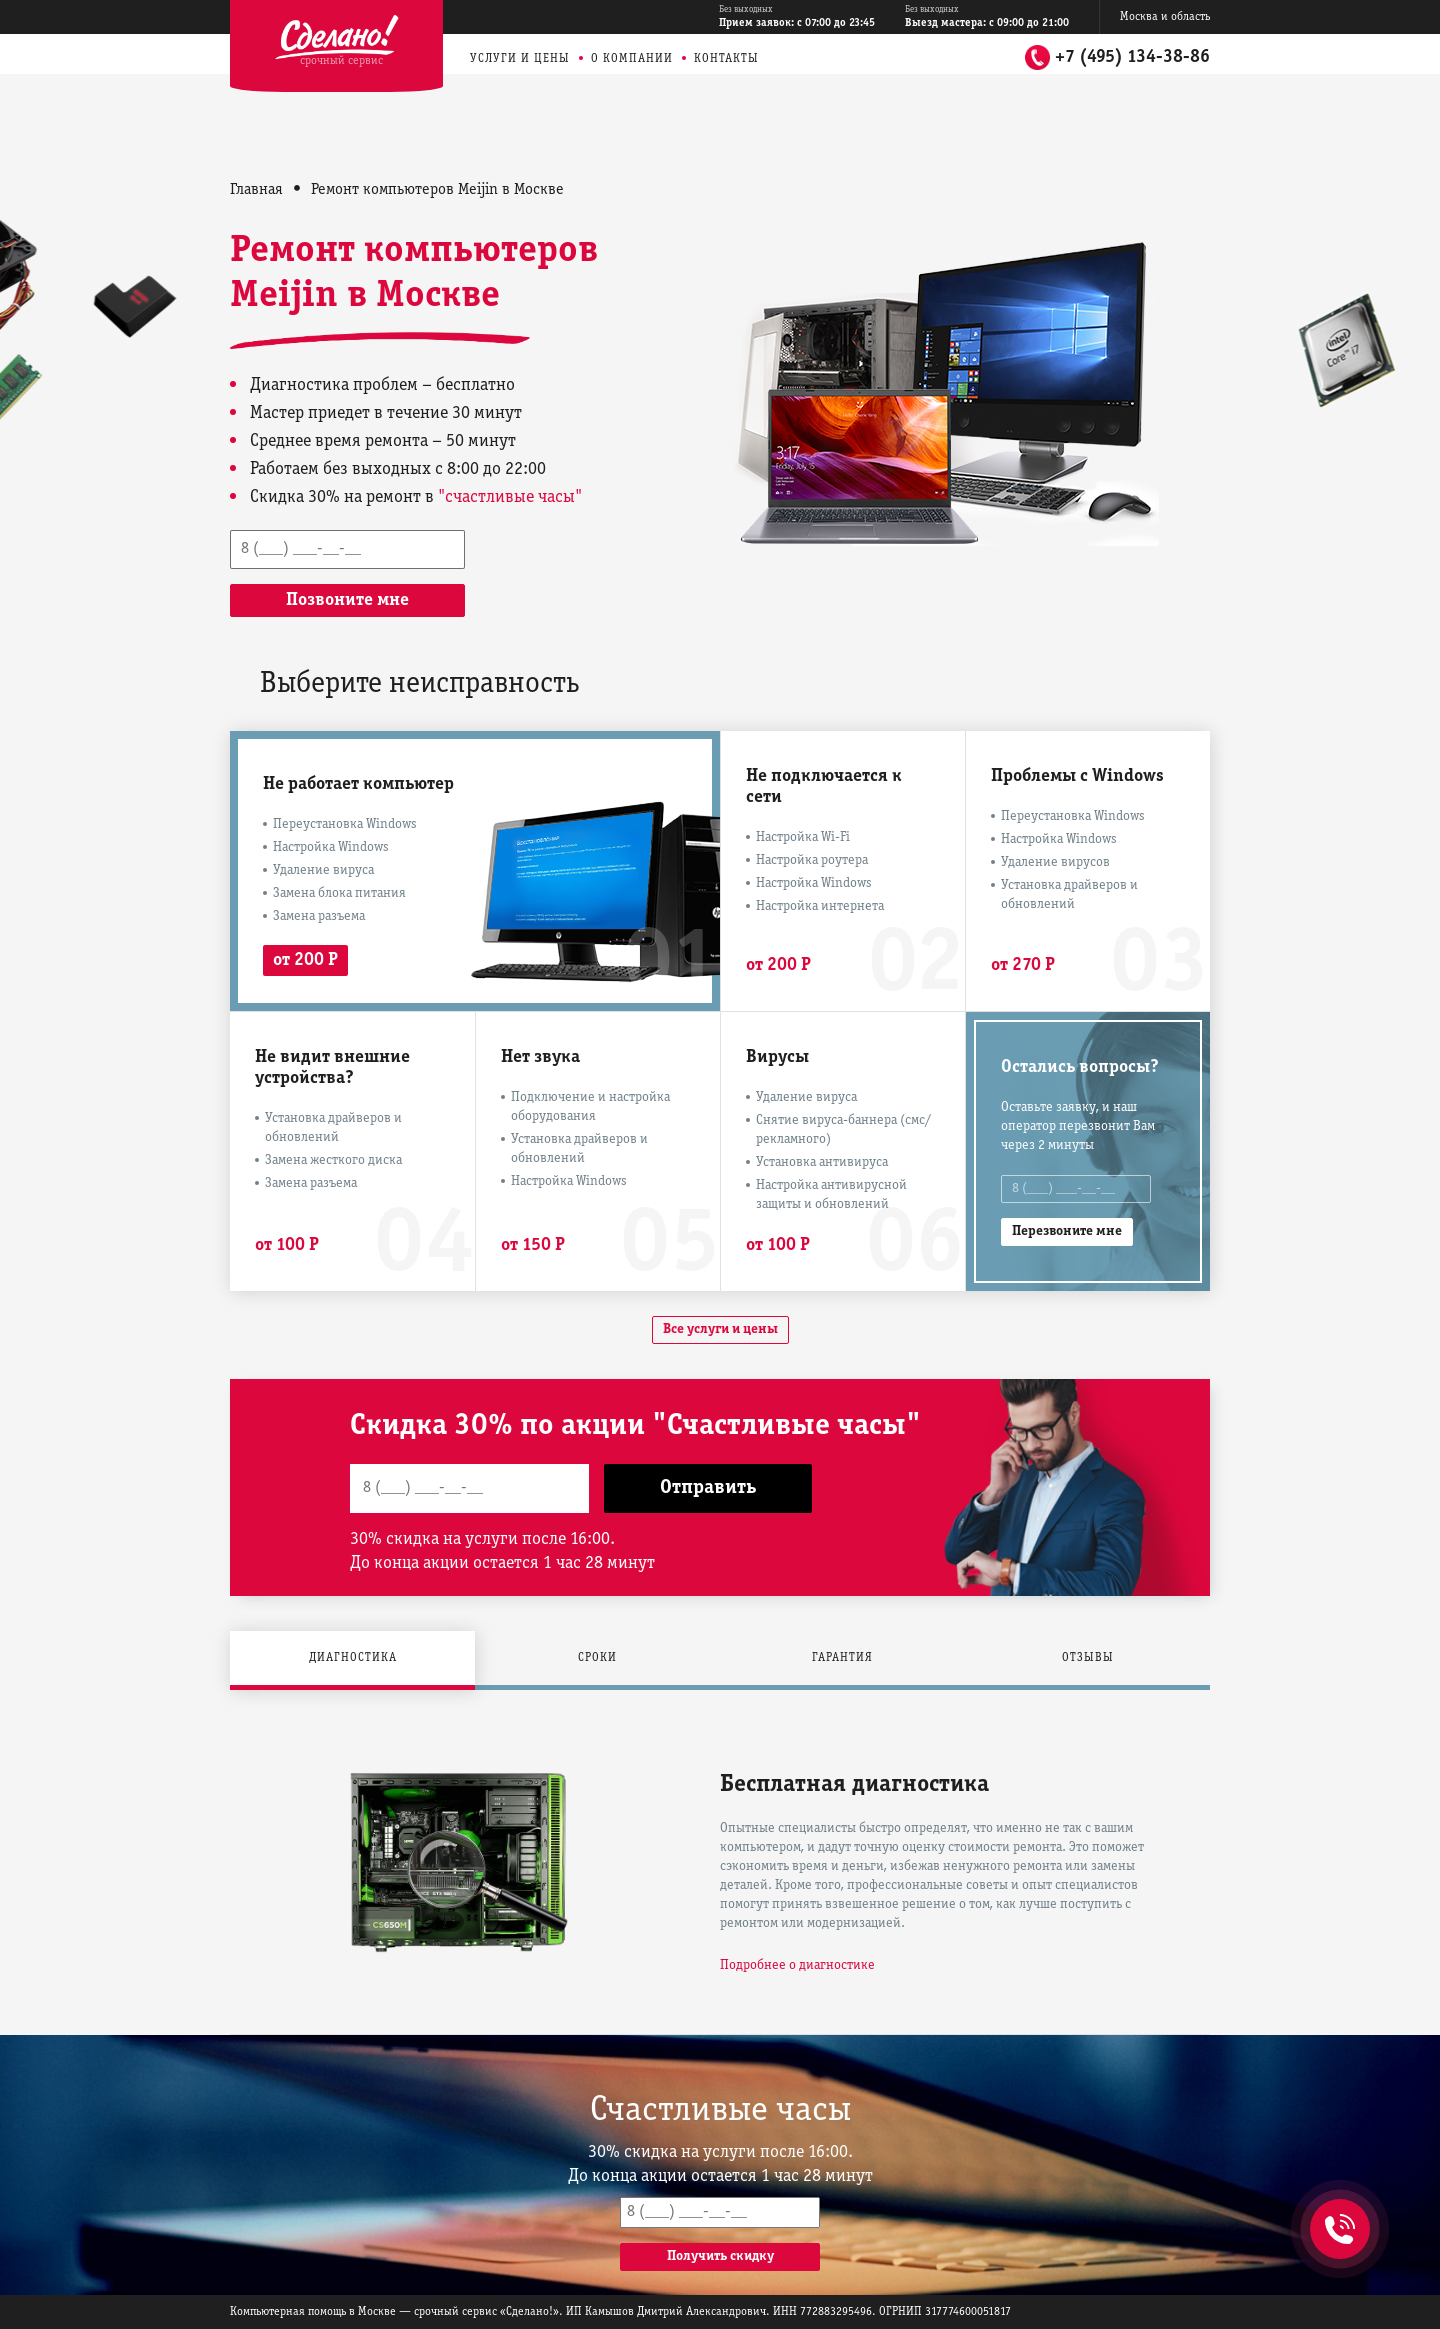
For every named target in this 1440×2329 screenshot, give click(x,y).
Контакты (726, 58)
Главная (256, 190)
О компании (632, 58)
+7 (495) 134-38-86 (1132, 57)
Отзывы (1088, 1657)
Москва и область (1165, 16)
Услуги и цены (520, 58)
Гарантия (842, 1657)
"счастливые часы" (510, 497)
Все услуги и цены (720, 1329)
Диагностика (353, 1657)
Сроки (597, 1657)
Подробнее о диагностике (797, 1965)
